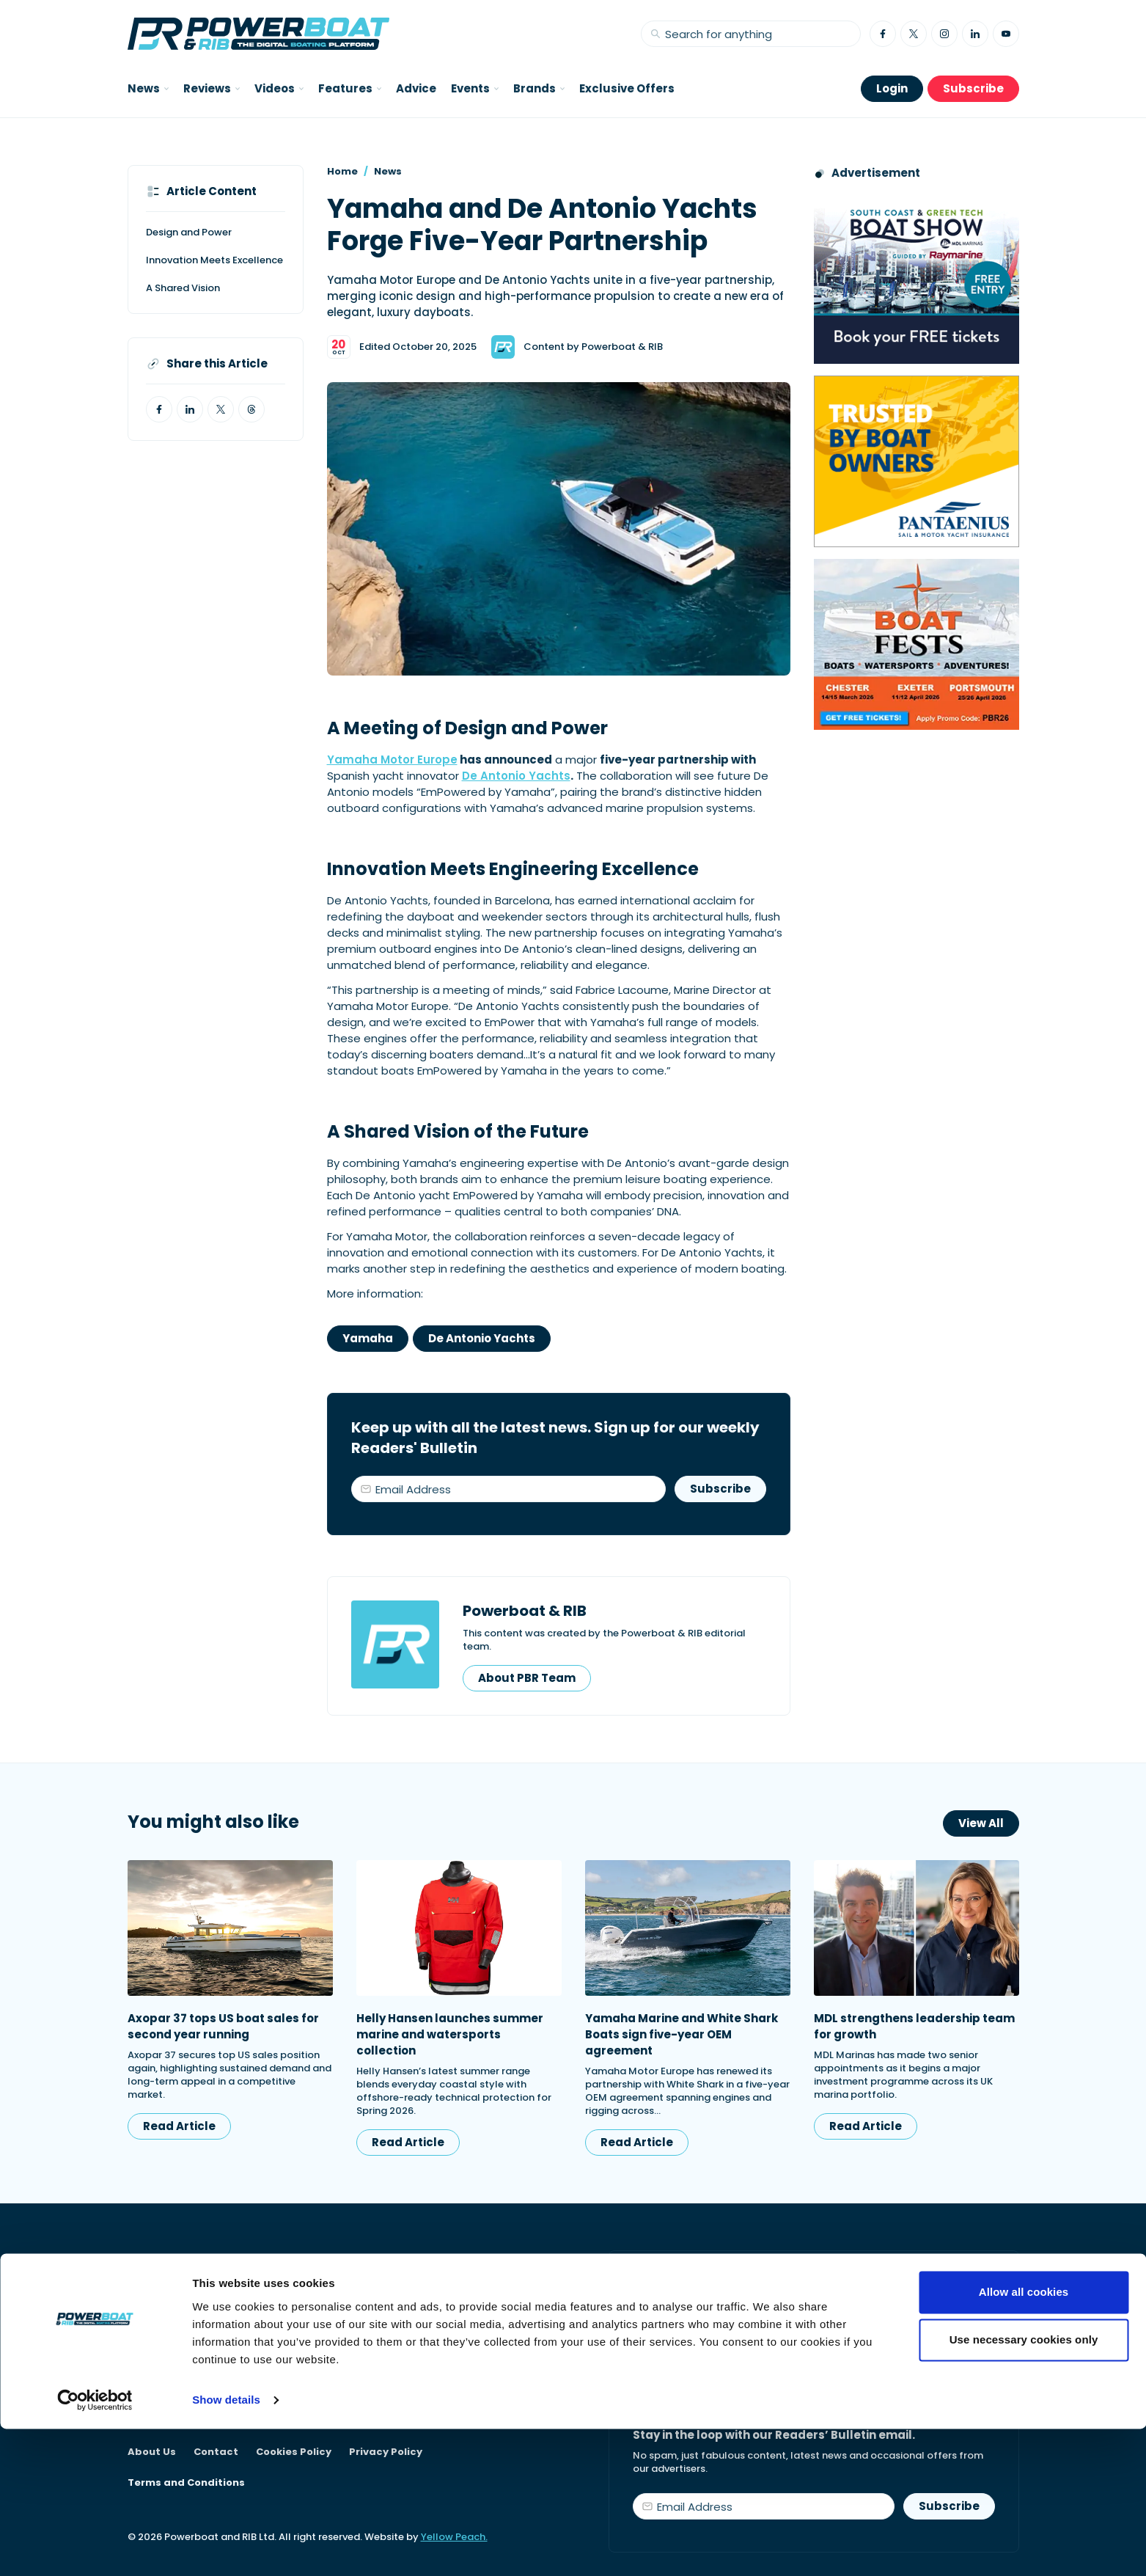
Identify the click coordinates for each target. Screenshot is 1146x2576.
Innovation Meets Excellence (214, 260)
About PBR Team (527, 1678)
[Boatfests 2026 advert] (916, 644)
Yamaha (367, 1338)
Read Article (179, 2126)
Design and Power (189, 232)
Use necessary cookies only (1024, 2487)
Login (892, 88)
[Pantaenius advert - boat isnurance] (916, 461)
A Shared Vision (183, 288)
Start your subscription (717, 2347)
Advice (416, 88)
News (388, 171)
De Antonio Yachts (516, 775)
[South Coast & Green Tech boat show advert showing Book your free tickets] (916, 278)
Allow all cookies (1024, 2439)
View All (981, 1823)
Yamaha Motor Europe (392, 759)
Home (342, 171)
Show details (226, 2547)
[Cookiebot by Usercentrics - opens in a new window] (95, 2547)
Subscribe (973, 88)
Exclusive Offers (627, 88)
